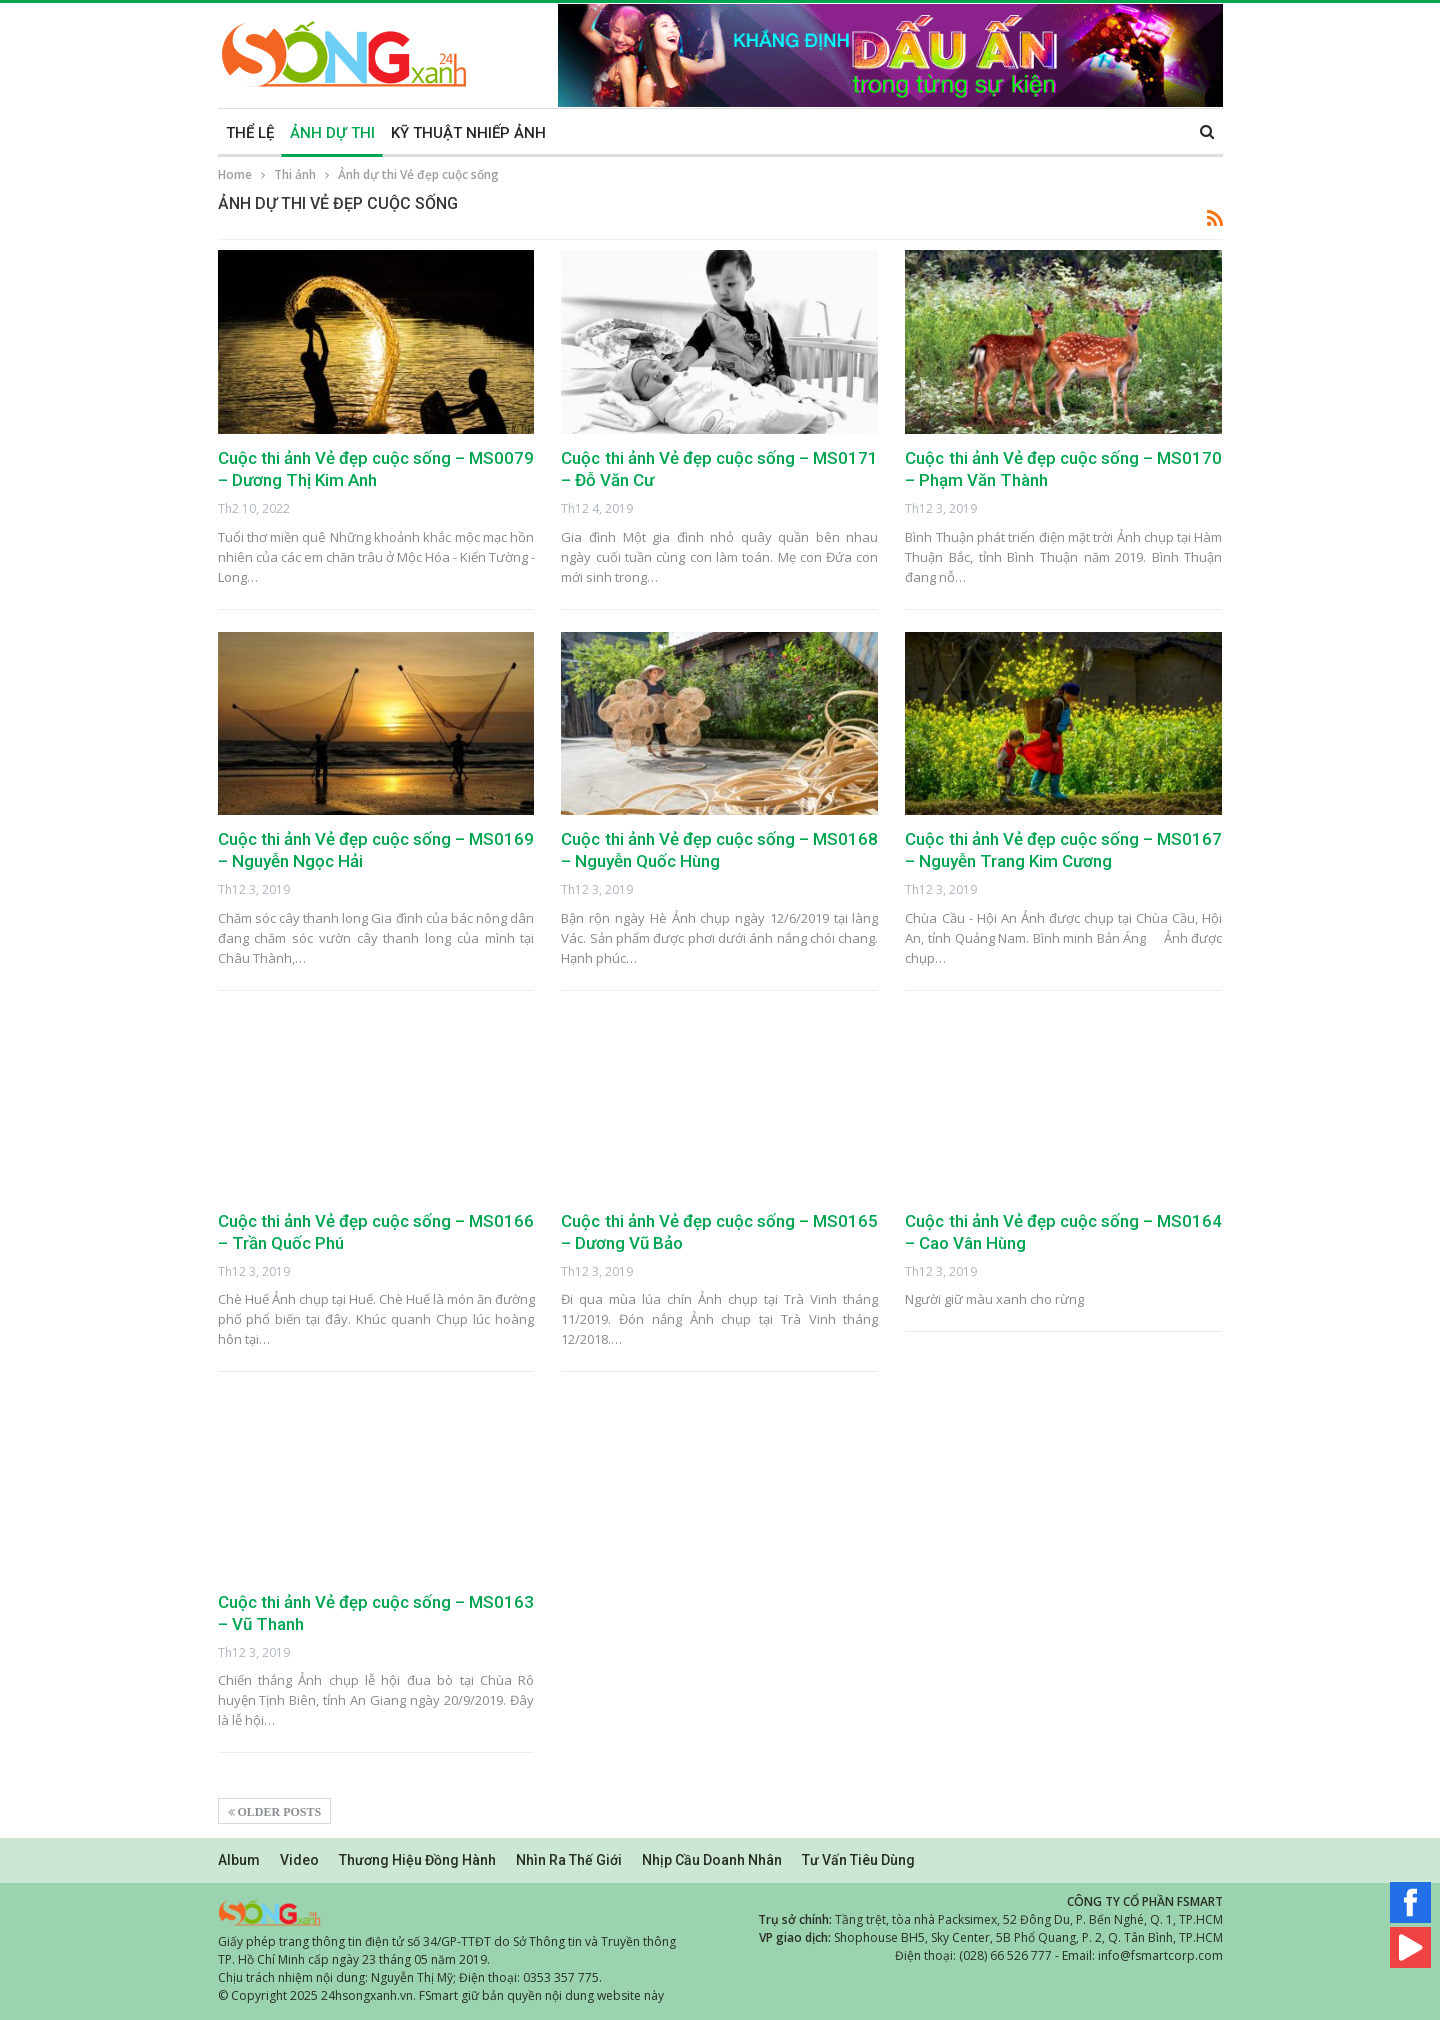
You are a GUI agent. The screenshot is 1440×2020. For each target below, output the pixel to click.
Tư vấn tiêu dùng (858, 1860)
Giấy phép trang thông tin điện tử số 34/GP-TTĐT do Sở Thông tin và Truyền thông (447, 1941)
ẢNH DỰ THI (332, 133)
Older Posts (275, 1812)
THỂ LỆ (250, 133)
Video (299, 1860)
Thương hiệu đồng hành (417, 1860)
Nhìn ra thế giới (569, 1860)
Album (239, 1860)
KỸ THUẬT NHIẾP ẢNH (468, 133)
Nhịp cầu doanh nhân (712, 1860)
